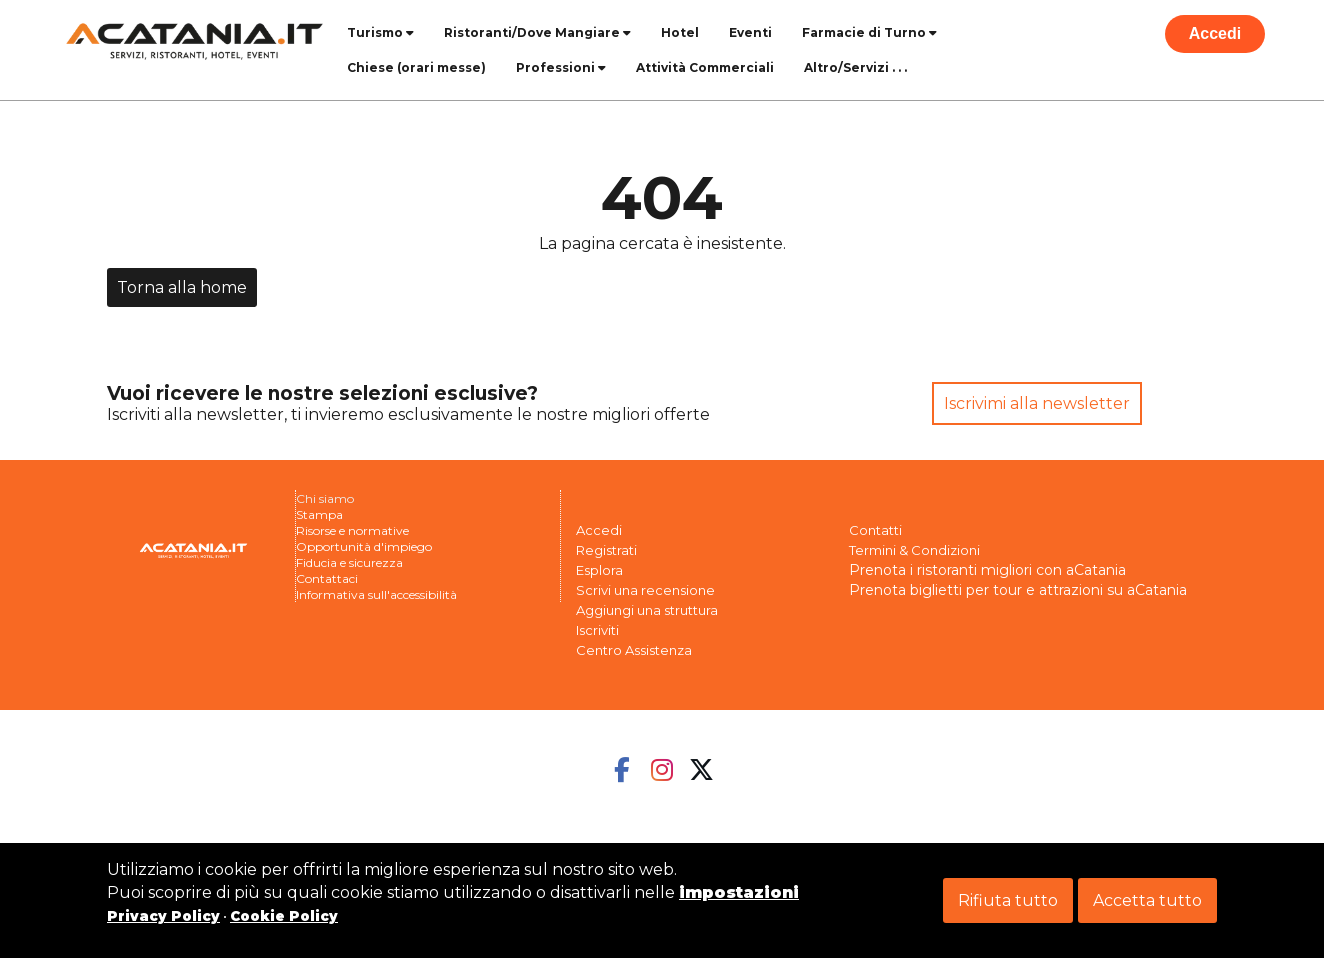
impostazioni (739, 892)
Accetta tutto (1147, 900)
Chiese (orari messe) (416, 67)
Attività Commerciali (705, 67)
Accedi (1215, 33)
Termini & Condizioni (914, 550)
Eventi (750, 32)
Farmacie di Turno (869, 32)
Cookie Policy (284, 916)
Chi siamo (325, 498)
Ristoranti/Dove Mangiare (537, 32)
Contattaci (327, 578)
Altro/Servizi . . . (855, 67)
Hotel (680, 32)
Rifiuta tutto (1008, 900)
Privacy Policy (163, 916)
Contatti (875, 530)
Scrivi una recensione (645, 590)
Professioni (561, 67)
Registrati (606, 550)
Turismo (380, 32)
